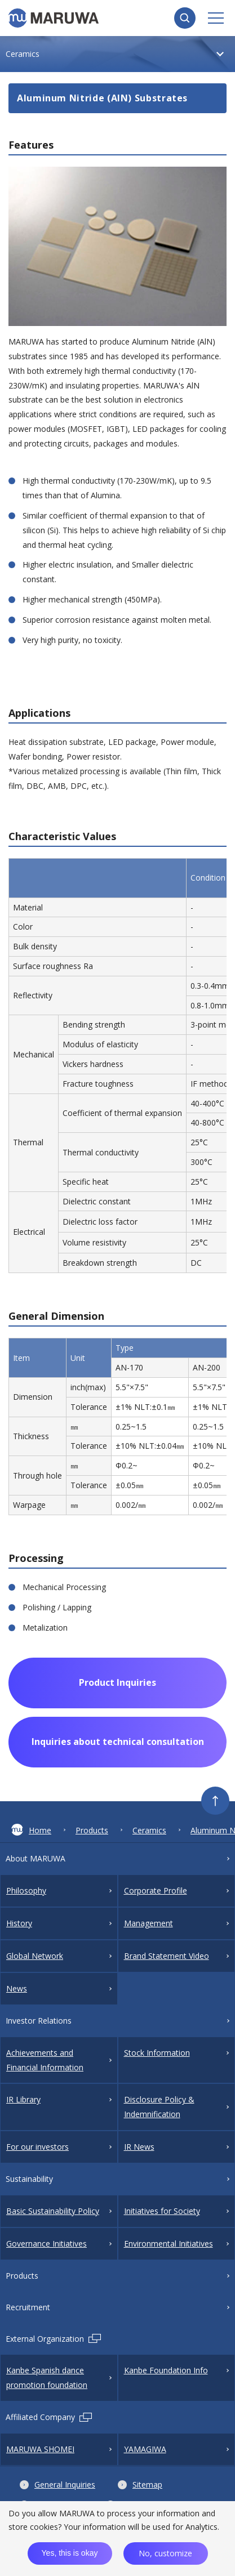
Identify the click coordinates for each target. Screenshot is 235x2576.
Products (92, 1830)
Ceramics (149, 1830)
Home (31, 1830)
